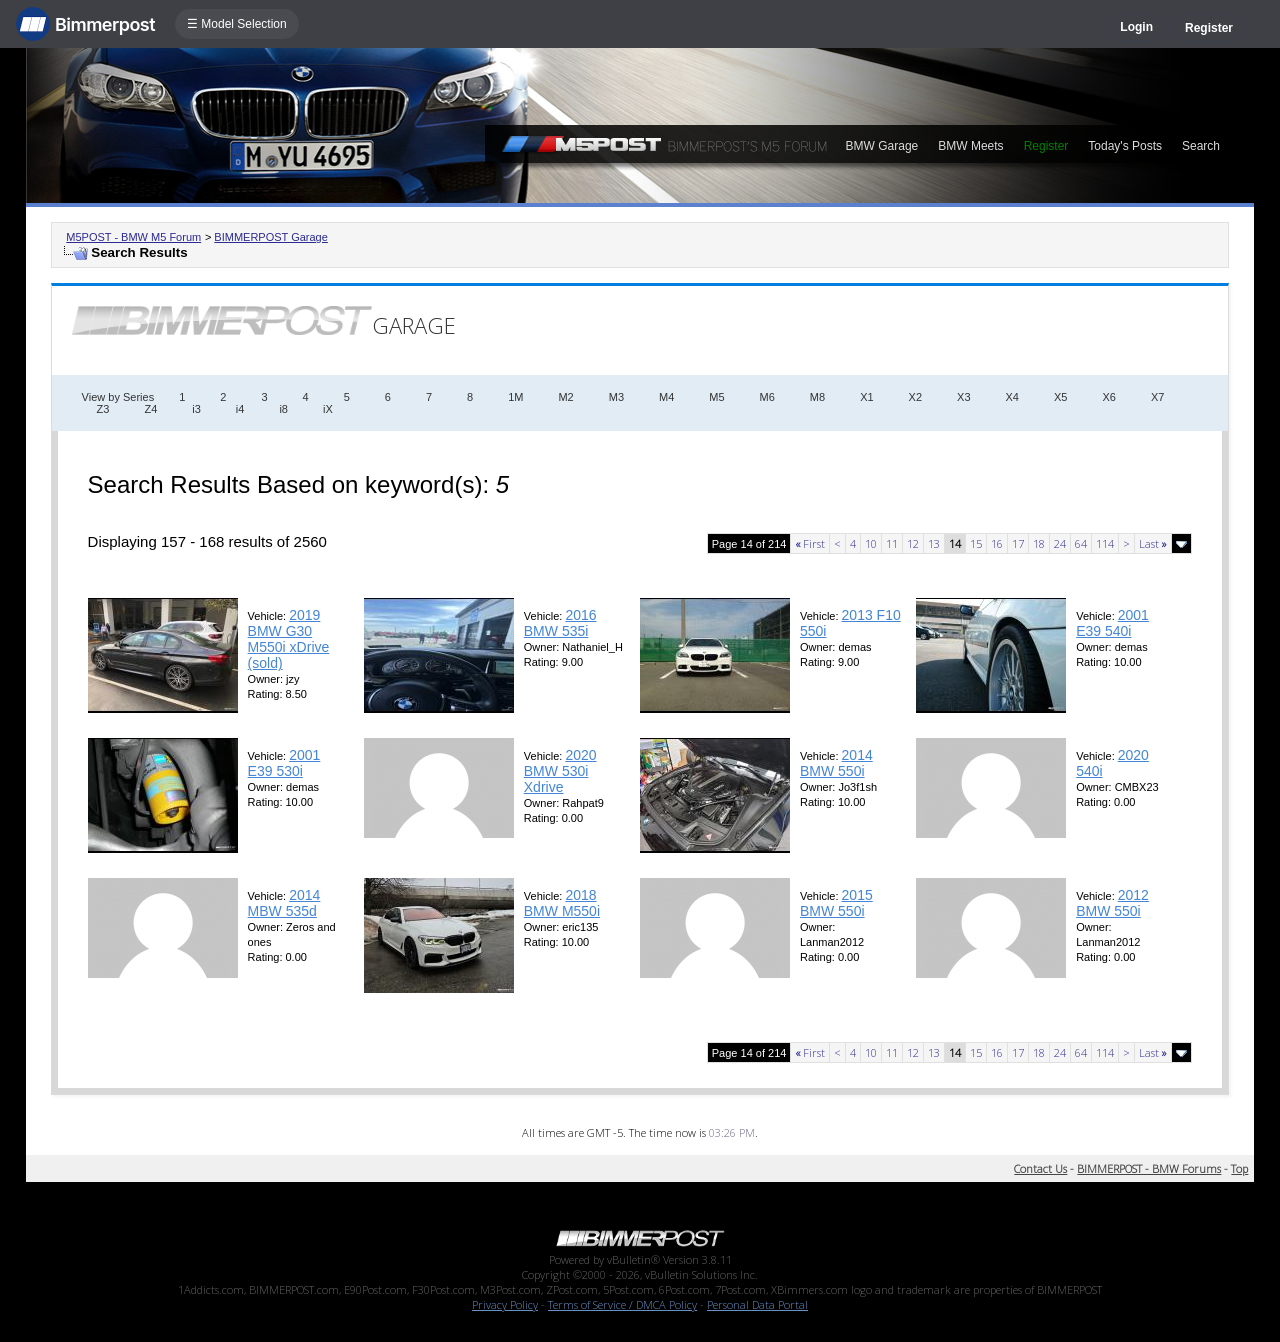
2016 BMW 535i (560, 623)
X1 (866, 397)
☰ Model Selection (237, 24)
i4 (240, 409)
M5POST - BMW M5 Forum (133, 237)
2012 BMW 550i (1112, 903)
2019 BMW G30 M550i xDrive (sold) (289, 639)
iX (328, 409)
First (810, 543)
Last (1153, 543)
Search (1201, 146)
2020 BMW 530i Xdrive (560, 771)
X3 (963, 397)
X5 (1060, 397)
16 (997, 543)
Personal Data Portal (757, 1304)
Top (1239, 1168)
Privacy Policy (505, 1304)
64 (1081, 543)
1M (515, 397)
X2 (915, 397)
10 (871, 543)
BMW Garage (882, 146)
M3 (616, 397)
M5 (716, 397)
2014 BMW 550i (836, 763)
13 (934, 543)
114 (1105, 543)
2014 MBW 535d (284, 903)
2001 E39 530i (284, 763)
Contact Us (1040, 1168)
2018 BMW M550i (562, 903)
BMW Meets (970, 146)
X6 (1108, 397)
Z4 (150, 409)
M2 (565, 397)
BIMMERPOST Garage (271, 237)
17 (1018, 543)
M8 (817, 397)
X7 (1157, 397)
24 (1060, 543)
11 (892, 543)
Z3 (103, 409)
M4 (666, 397)
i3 (196, 409)
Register (1209, 28)
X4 (1012, 397)
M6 (767, 397)
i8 (283, 409)
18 (1039, 543)
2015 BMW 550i (836, 903)
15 (976, 543)
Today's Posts (1125, 146)
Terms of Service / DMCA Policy (622, 1304)
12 (913, 543)
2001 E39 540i (1112, 623)
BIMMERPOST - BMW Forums (1149, 1168)
